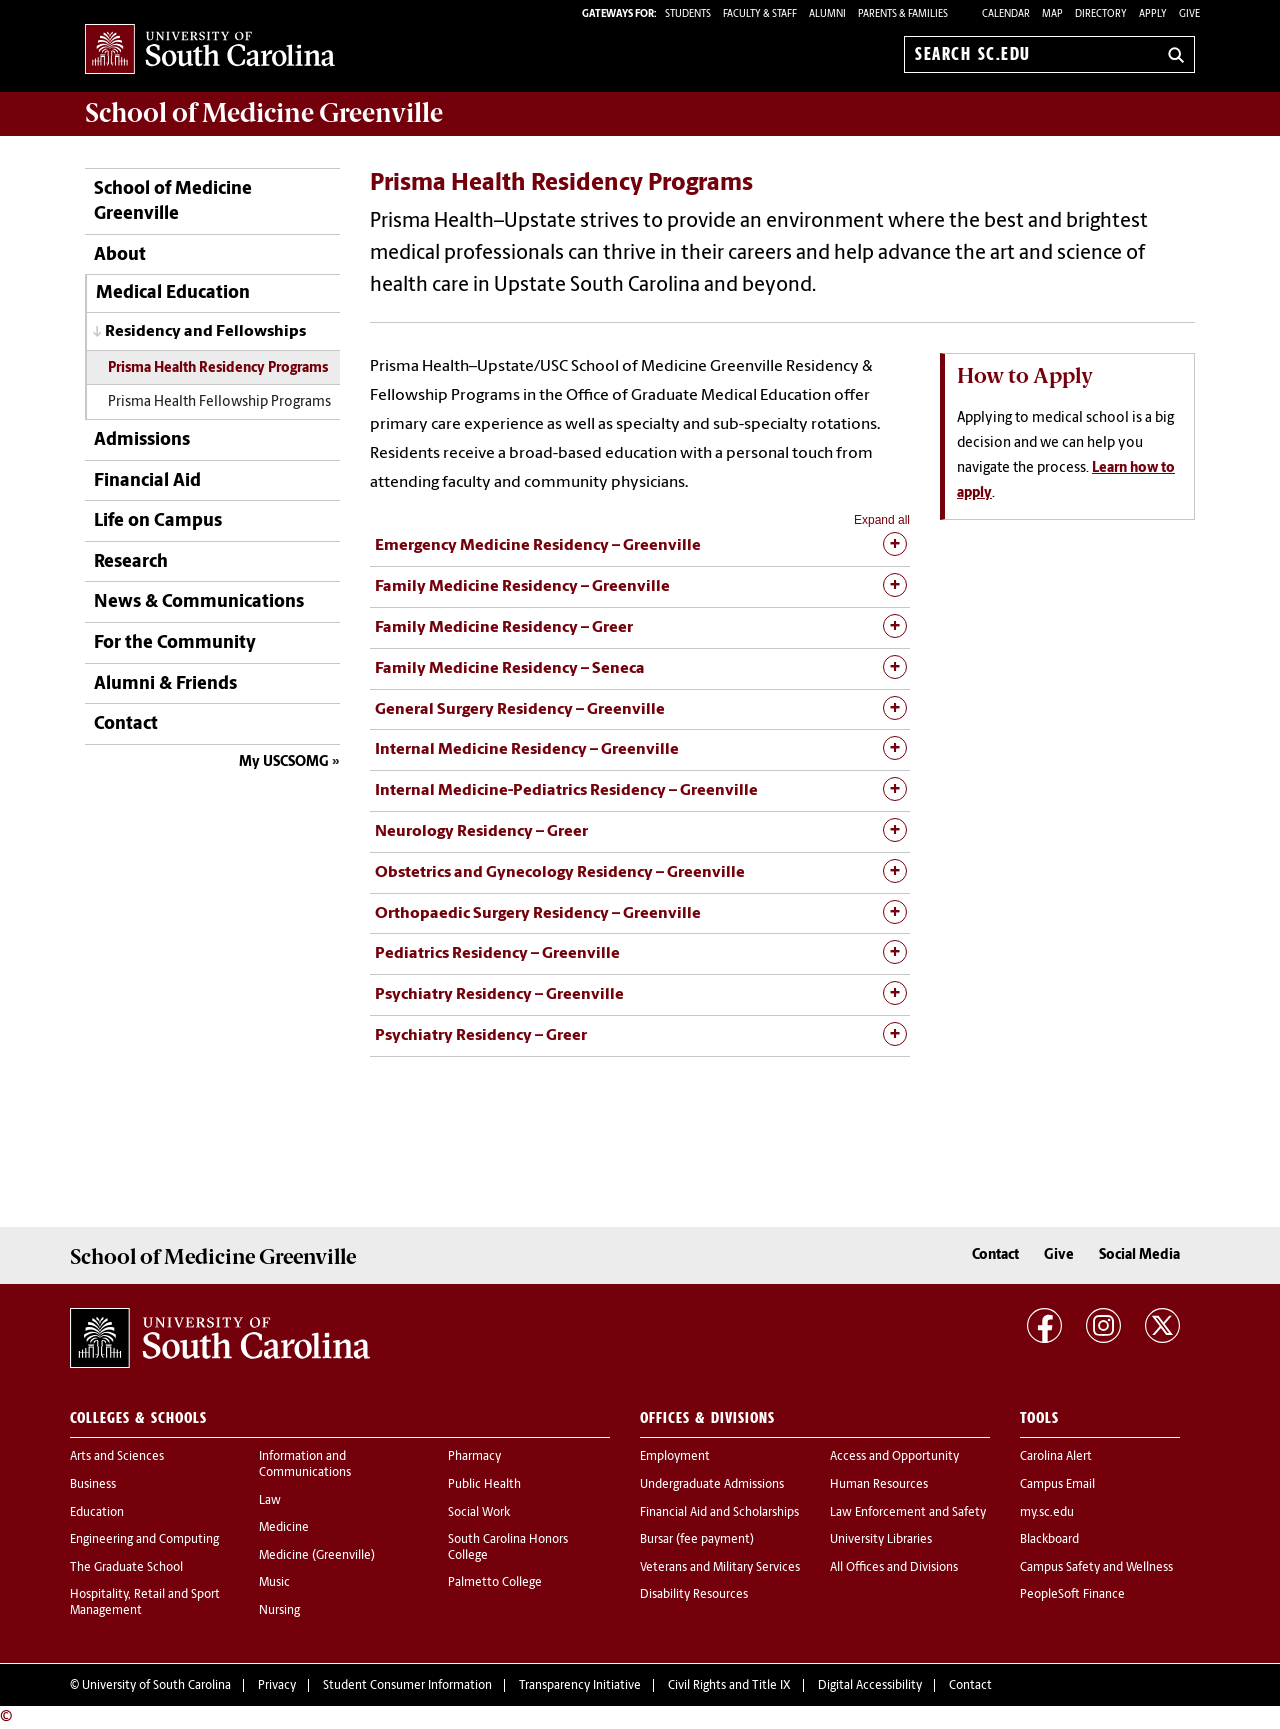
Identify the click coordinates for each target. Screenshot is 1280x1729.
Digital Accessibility (870, 1686)
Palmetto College (495, 1583)
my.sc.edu (1047, 1513)
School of (264, 113)
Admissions (142, 440)
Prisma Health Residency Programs (218, 368)
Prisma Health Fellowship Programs (219, 402)
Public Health (484, 1485)
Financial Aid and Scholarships (719, 1513)
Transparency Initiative (580, 1686)
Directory (1101, 14)
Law (270, 1501)
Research (131, 562)
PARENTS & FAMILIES (903, 14)
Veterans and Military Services (720, 1568)
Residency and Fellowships (205, 332)
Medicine (284, 1528)
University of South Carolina (156, 1686)
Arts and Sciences (117, 1457)
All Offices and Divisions (894, 1568)
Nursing (279, 1611)
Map (1052, 14)
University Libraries (881, 1540)
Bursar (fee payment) (697, 1540)
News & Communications (199, 602)
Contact (126, 724)
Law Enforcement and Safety (908, 1513)
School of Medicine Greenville (173, 202)
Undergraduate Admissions (712, 1485)
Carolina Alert (1056, 1457)
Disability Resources (694, 1595)
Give (1189, 14)
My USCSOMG (284, 762)
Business (93, 1485)
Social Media (1139, 1255)
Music (274, 1583)
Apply (1153, 14)
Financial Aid (147, 481)
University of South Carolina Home (210, 50)
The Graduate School (126, 1568)
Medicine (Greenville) (317, 1556)
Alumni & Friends (165, 684)
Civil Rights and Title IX (729, 1686)
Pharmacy (474, 1457)
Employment (675, 1457)
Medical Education (173, 293)
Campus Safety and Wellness (1096, 1568)
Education (97, 1513)
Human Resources (879, 1485)
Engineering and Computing (144, 1540)
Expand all (882, 520)
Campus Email (1057, 1485)
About (120, 255)
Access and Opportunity (894, 1457)
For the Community (175, 643)
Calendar (1006, 14)
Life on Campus (158, 521)
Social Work (479, 1513)
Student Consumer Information (407, 1686)
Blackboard (1049, 1540)
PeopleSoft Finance (1072, 1595)
